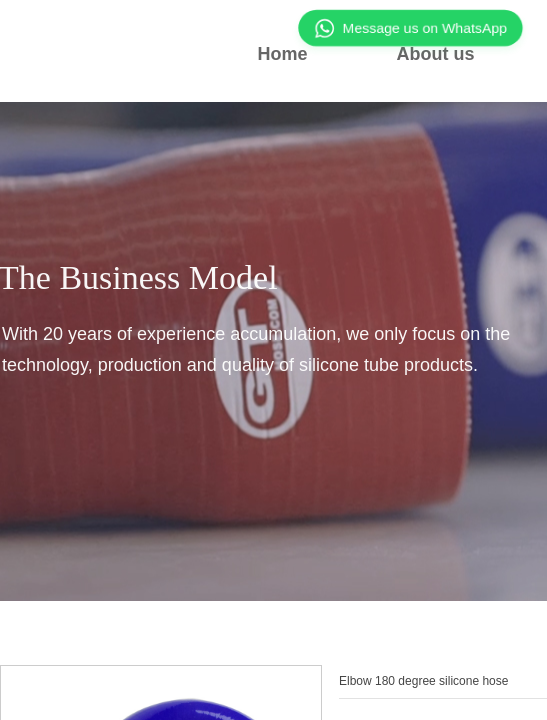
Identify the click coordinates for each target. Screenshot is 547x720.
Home (282, 54)
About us (436, 54)
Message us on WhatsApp (410, 28)
